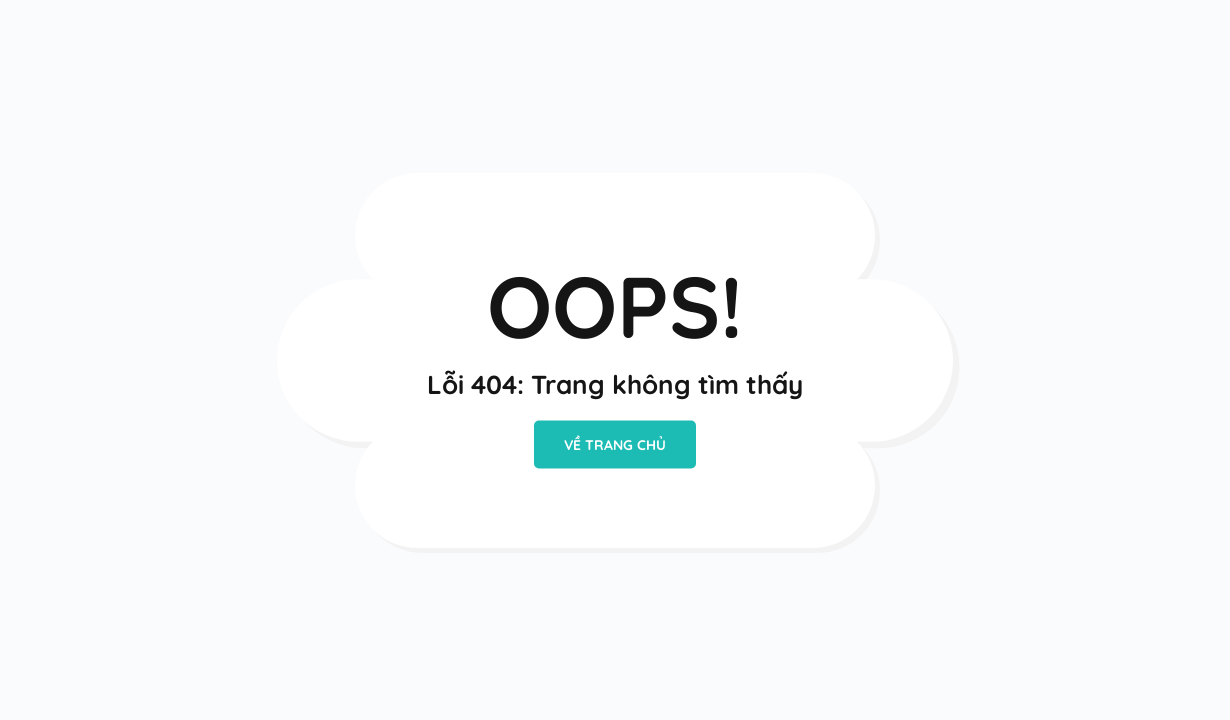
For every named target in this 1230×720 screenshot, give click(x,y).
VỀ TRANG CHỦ (615, 445)
